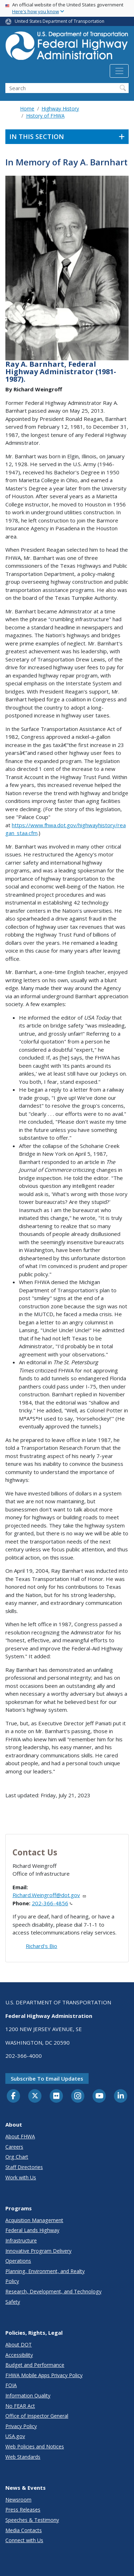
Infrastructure (21, 2240)
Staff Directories (24, 2167)
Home (27, 108)
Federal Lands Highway (32, 2230)
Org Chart (16, 2156)
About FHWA (20, 2136)
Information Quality (27, 2395)
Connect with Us (24, 2540)
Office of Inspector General (36, 2415)
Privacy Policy (21, 2426)
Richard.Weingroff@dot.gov (49, 1894)
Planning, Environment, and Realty (45, 2271)
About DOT (18, 2344)
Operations (18, 2260)
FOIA (11, 2385)
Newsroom (18, 2499)
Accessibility (19, 2354)
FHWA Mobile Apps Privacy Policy (44, 2375)
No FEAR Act (20, 2405)
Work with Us (20, 2177)
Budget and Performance (34, 2364)
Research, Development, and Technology (53, 2291)
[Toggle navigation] (119, 71)
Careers (14, 2146)
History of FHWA (45, 115)
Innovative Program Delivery (38, 2250)
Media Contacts (23, 2530)
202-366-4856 (52, 1903)
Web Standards (22, 2456)
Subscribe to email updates (47, 2078)
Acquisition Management (34, 2220)
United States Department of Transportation (59, 21)
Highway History (60, 108)
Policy (12, 2281)
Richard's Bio (41, 1945)
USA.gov (15, 2436)
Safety (12, 2301)
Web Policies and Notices (34, 2446)
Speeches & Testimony (32, 2519)
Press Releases (22, 2509)
